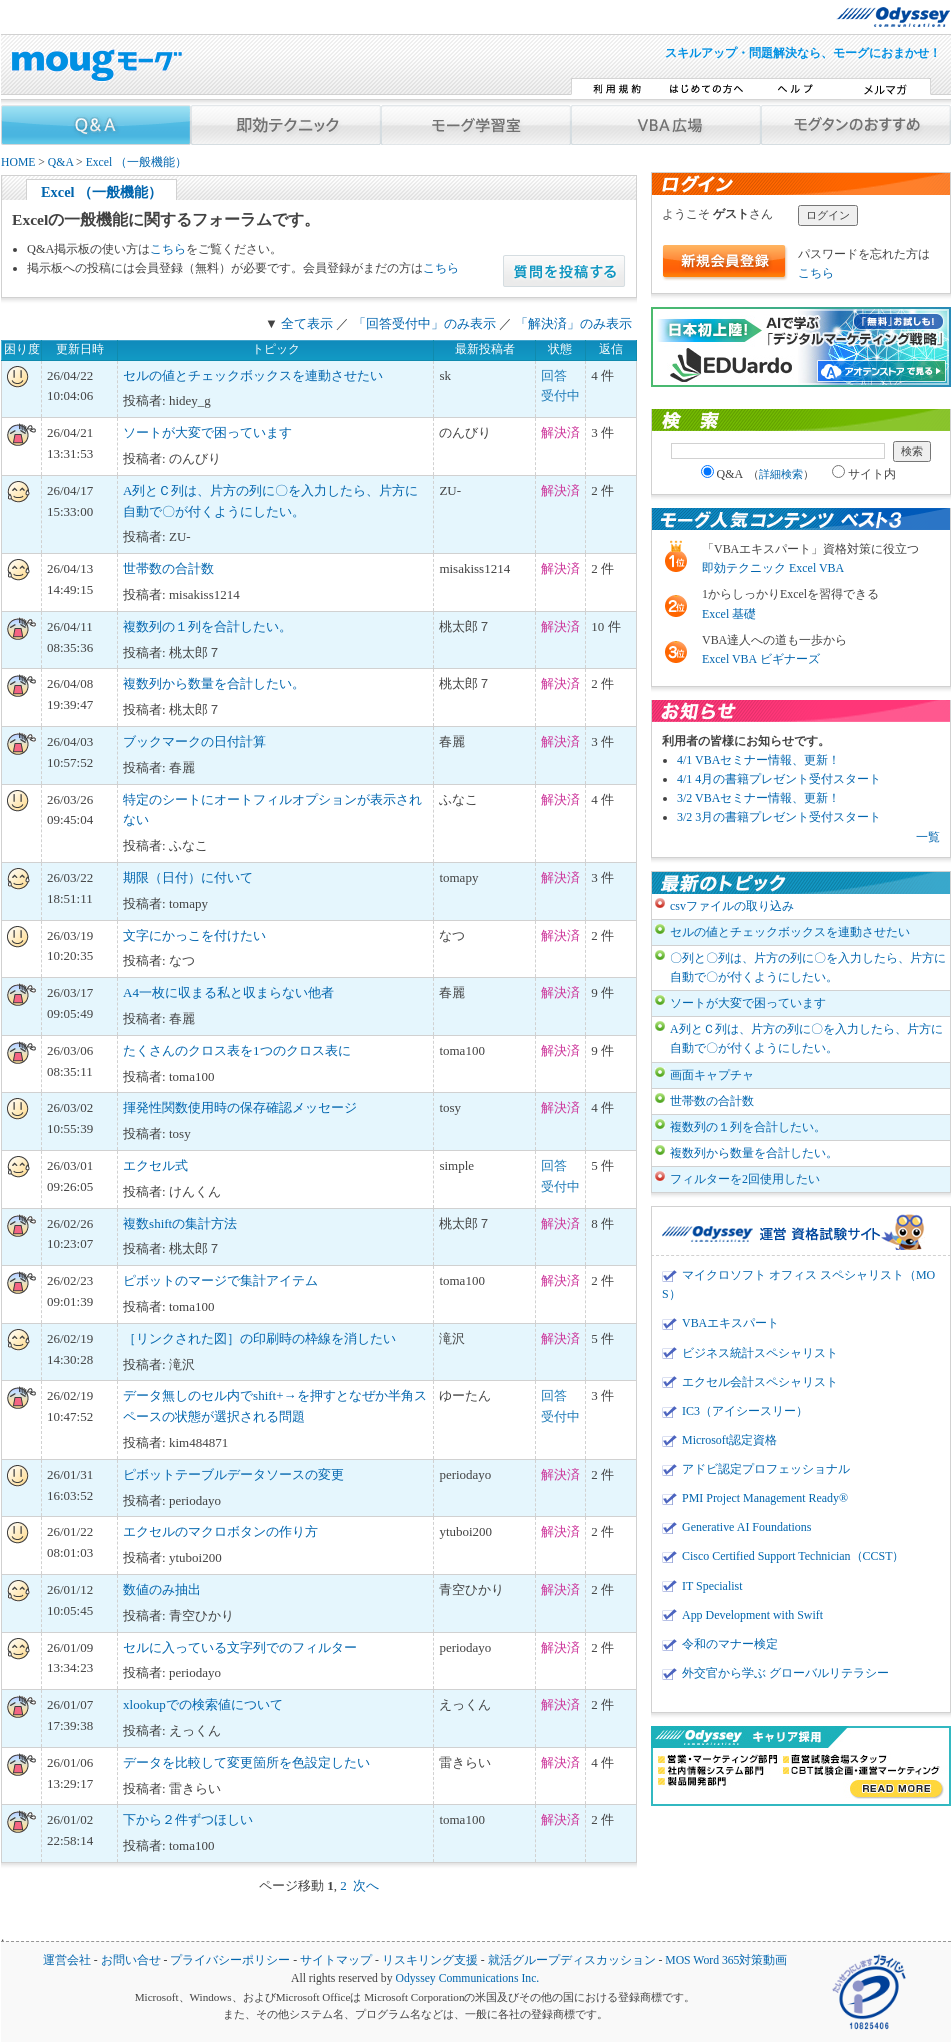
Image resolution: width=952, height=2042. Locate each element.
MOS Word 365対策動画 (726, 1960)
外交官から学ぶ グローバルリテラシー (785, 1673)
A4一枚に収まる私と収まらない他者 (228, 992)
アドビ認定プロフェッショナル (766, 1469)
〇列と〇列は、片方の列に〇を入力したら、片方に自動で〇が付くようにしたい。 (808, 967)
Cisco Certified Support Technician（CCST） (793, 1556)
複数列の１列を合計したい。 (207, 626)
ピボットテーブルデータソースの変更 (233, 1474)
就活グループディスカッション (572, 1960)
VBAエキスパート (730, 1323)
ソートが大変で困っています (207, 432)
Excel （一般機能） (137, 162)
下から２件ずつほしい (188, 1819)
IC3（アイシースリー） (745, 1411)
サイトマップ (336, 1960)
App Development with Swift (752, 1615)
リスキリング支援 (430, 1960)
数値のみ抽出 (162, 1589)
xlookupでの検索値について (203, 1704)
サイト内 (864, 474)
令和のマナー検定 (730, 1644)
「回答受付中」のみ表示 (424, 323)
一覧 (928, 837)
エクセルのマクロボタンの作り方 (220, 1531)
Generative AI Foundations (746, 1527)
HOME (18, 162)
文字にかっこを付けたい (194, 935)
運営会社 (67, 1960)
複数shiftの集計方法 (180, 1223)
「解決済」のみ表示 (573, 323)
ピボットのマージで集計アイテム (220, 1280)
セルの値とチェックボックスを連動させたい (253, 375)
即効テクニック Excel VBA (773, 568)
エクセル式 (155, 1165)
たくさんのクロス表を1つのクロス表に (237, 1050)
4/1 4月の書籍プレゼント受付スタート (779, 779)
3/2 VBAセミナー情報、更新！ (758, 798)
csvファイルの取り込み (732, 906)
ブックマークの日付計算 (194, 741)
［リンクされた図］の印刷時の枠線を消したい (259, 1338)
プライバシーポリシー (230, 1960)
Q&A (60, 162)
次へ (366, 1885)
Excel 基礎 (729, 614)
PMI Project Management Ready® (765, 1498)
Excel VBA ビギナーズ (761, 659)
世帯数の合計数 (168, 568)
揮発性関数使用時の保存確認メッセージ (240, 1107)
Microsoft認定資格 (729, 1440)
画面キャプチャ (712, 1075)
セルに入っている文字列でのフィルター (240, 1647)
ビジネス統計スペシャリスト (760, 1353)
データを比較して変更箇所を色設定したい (246, 1762)
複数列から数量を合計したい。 (214, 683)
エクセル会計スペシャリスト (760, 1382)
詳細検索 (781, 474)
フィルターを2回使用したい (745, 1179)
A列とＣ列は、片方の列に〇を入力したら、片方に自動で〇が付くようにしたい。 (806, 1038)
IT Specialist (712, 1586)
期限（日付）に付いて (188, 877)
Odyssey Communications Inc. (467, 1978)
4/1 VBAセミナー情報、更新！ (758, 760)
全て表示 (307, 323)
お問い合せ (131, 1960)
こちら (168, 249)
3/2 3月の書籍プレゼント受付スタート (779, 817)
